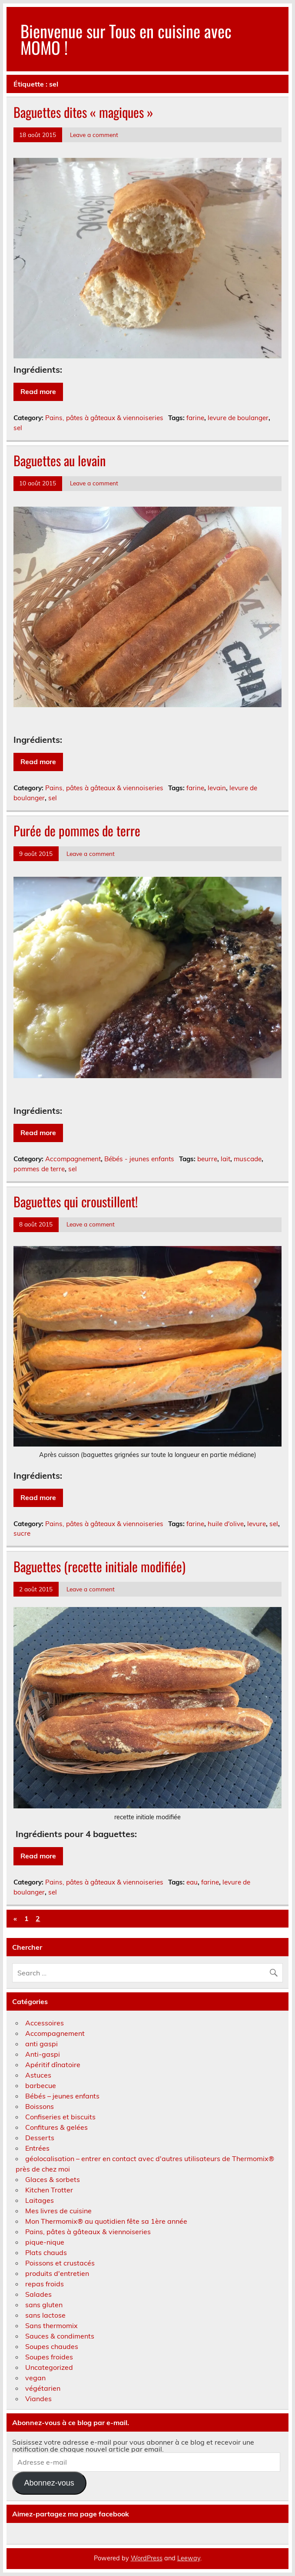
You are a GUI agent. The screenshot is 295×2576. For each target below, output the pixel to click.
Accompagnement (73, 1159)
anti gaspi (41, 2043)
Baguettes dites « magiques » (83, 112)
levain (217, 788)
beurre (207, 1159)
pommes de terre (39, 1169)
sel (17, 428)
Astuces (38, 2075)
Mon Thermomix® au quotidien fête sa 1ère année (106, 2221)
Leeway (188, 2558)
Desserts (39, 2137)
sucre (21, 1533)
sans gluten (44, 2304)
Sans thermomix (51, 2325)
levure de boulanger (238, 418)
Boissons (39, 2106)
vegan (35, 2377)
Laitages (39, 2200)
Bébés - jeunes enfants (139, 1159)
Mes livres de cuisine (58, 2210)
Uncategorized (49, 2367)
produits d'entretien (57, 2273)
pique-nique (44, 2242)
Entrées (37, 2148)
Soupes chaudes (51, 2346)
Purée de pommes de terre (76, 830)
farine (195, 418)
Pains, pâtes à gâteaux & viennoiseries (104, 418)
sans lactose (45, 2315)
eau (192, 1882)
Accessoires (44, 2022)
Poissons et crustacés (60, 2263)
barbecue (40, 2085)
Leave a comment (94, 134)
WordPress (146, 2558)
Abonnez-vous (49, 2483)
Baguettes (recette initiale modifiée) (99, 1566)
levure (256, 1524)
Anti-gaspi (42, 2054)
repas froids (44, 2283)
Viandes (38, 2398)
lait (225, 1159)
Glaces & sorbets (52, 2179)
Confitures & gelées (56, 2127)
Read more (38, 391)
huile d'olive (226, 1524)
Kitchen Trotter (49, 2189)
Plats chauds (46, 2252)
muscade (248, 1159)
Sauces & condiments (59, 2336)
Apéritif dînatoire (52, 2064)
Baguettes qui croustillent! (75, 1201)
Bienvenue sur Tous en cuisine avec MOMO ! (126, 39)
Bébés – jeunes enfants (62, 2096)
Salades (38, 2294)
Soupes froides (49, 2356)
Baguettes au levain (59, 460)
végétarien (42, 2388)
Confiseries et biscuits (60, 2116)
